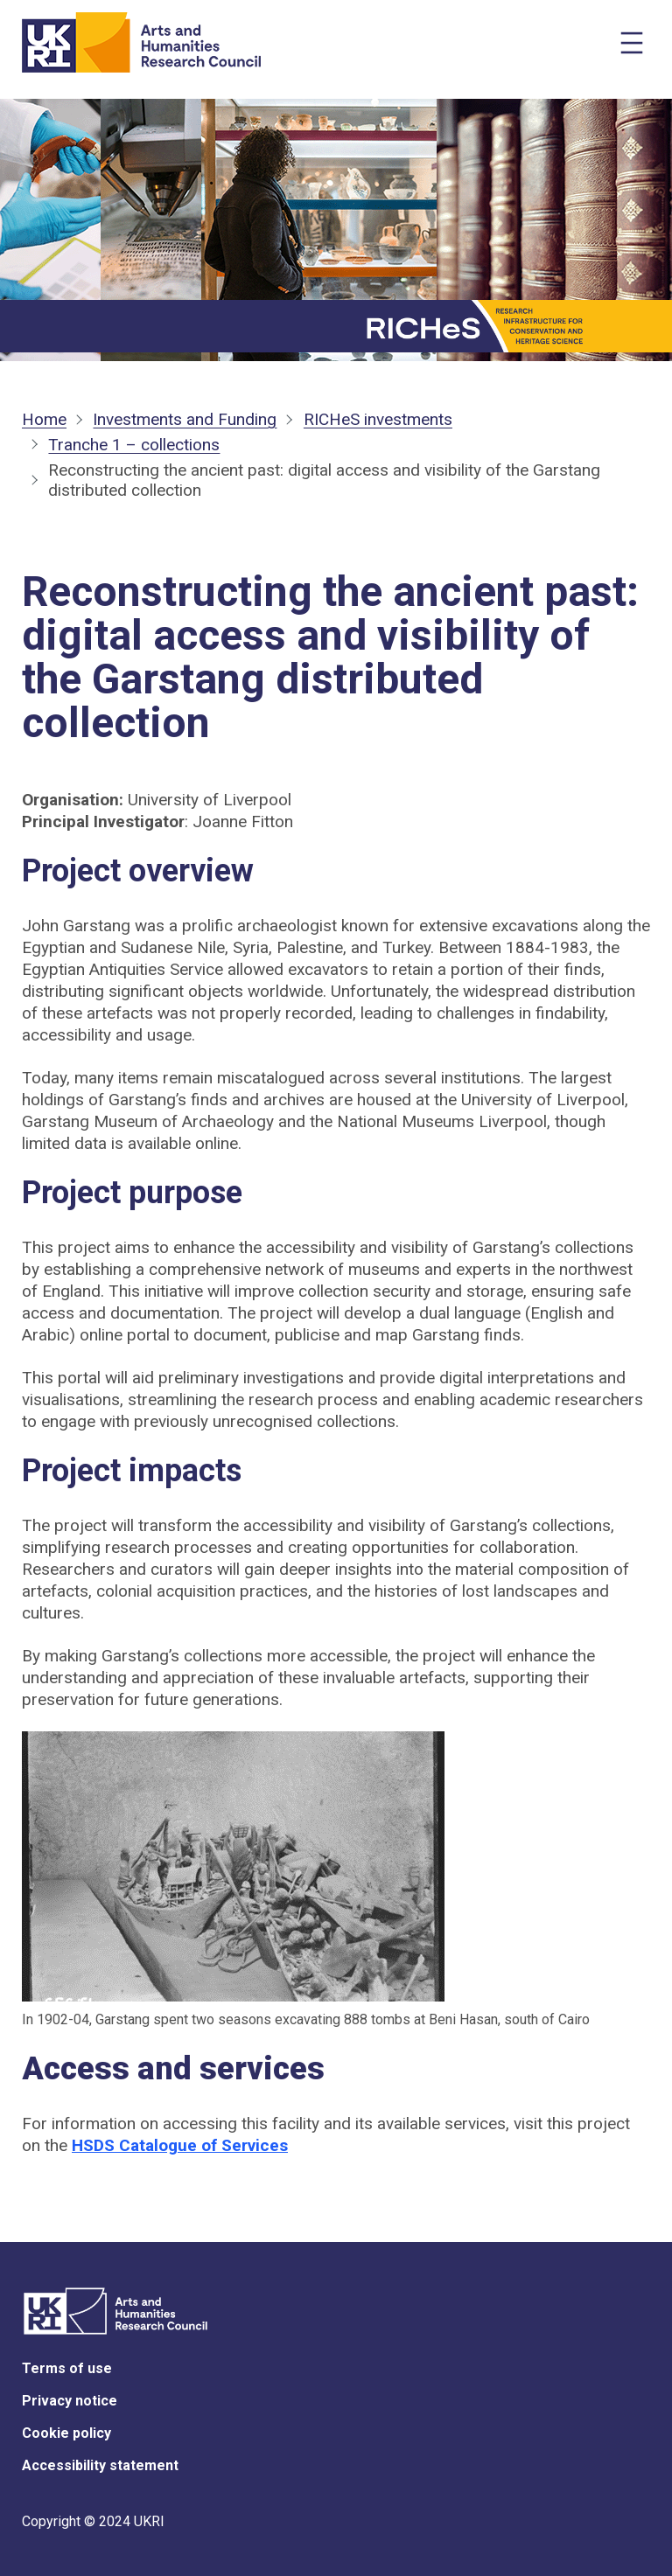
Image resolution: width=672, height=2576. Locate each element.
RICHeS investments (378, 419)
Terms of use (67, 2368)
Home (44, 419)
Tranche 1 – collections (134, 445)
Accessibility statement (100, 2465)
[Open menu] (631, 42)
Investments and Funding (184, 419)
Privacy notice (69, 2400)
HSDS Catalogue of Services (180, 2145)
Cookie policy (66, 2433)
